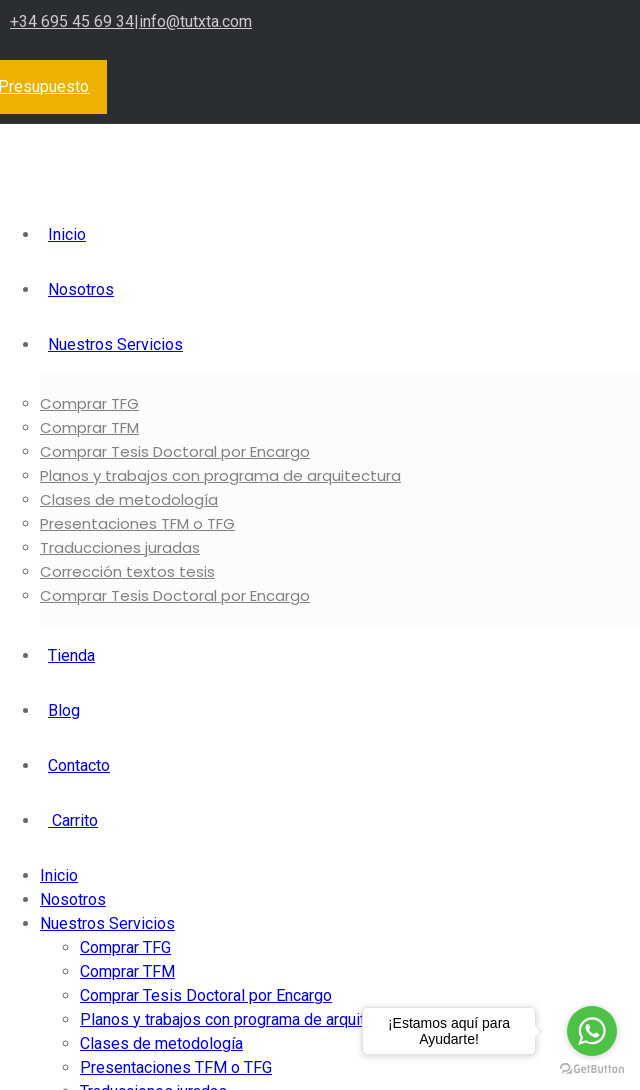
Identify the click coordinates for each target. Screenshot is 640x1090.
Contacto (79, 765)
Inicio (67, 234)
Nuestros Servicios (115, 344)
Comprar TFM (89, 427)
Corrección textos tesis (127, 571)
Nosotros (81, 289)
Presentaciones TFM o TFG (137, 523)
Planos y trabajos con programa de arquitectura (220, 475)
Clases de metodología (129, 499)
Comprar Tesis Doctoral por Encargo (175, 451)
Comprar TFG (89, 403)
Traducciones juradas (120, 547)
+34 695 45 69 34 (72, 21)
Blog (64, 710)
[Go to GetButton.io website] (592, 1069)
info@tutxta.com (195, 21)
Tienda (71, 655)
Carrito (73, 820)
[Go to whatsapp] (592, 1031)
